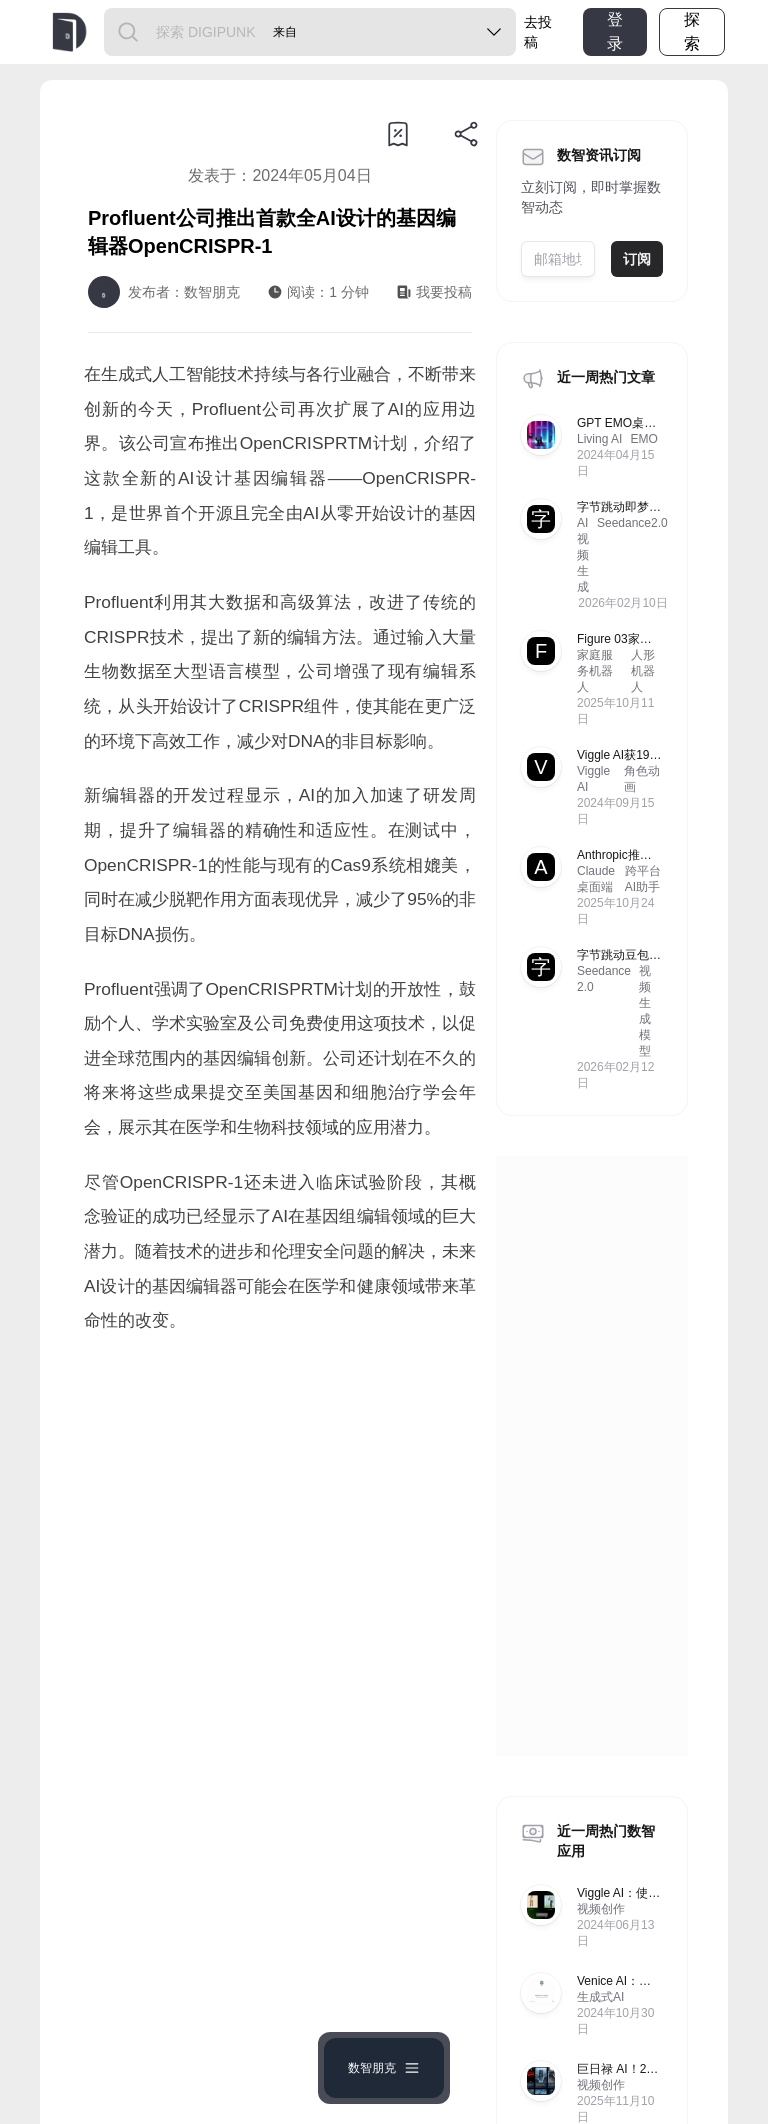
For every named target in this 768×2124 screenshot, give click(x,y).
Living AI (599, 439)
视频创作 (601, 1909)
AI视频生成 (583, 555)
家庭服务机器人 (595, 671)
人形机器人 (643, 671)
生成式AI (600, 1997)
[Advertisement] (280, 1541)
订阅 (637, 259)
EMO (643, 439)
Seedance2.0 (632, 523)
